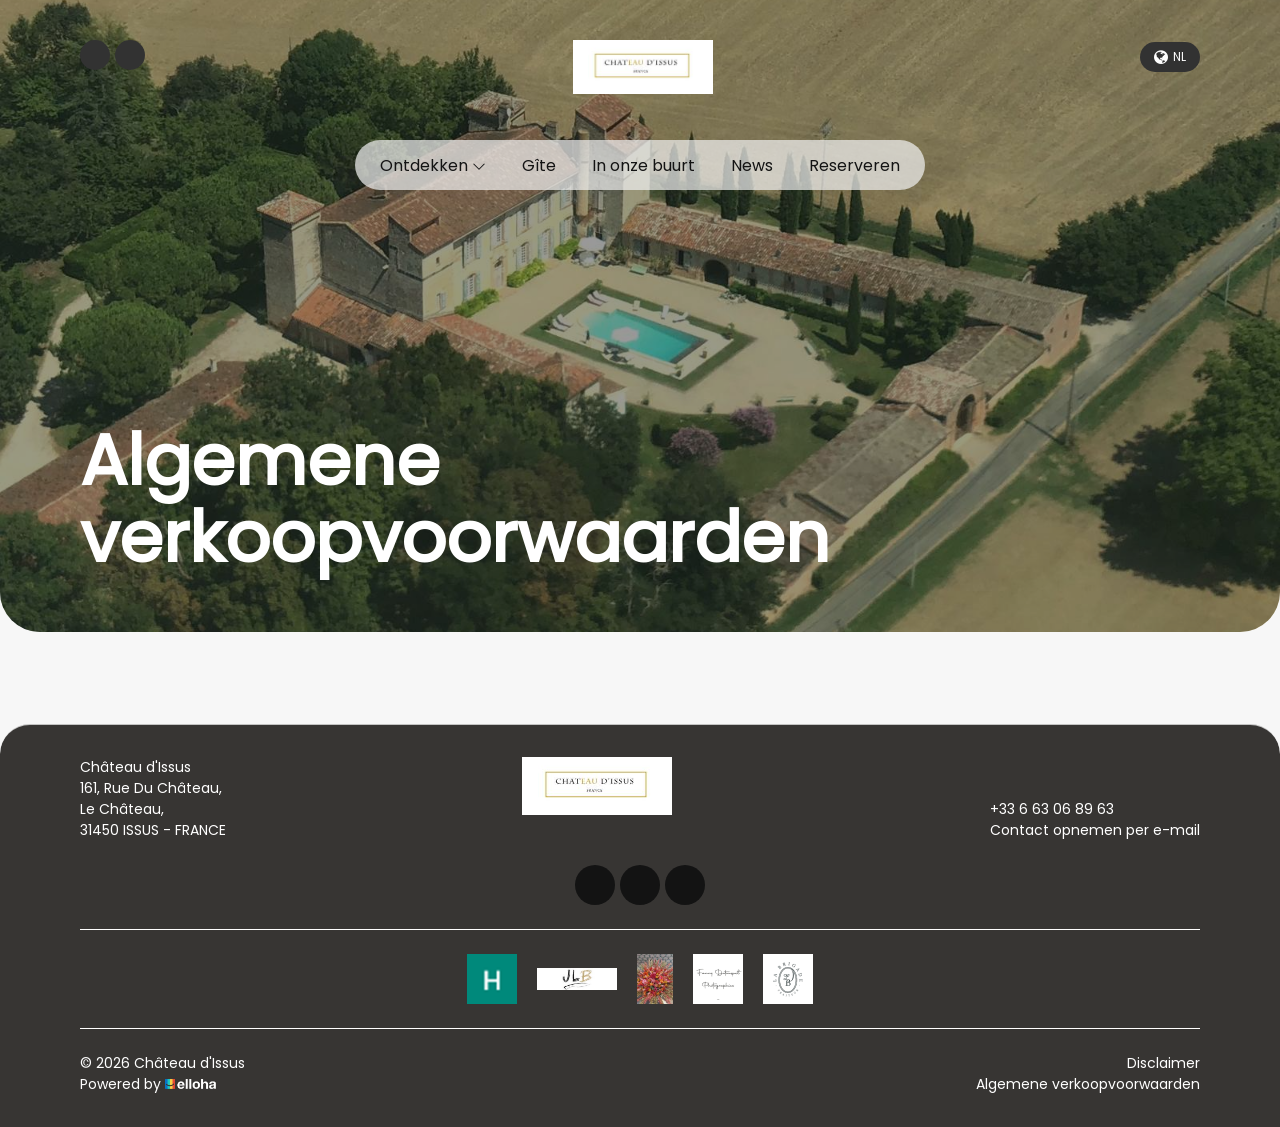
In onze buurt (643, 165)
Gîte (539, 165)
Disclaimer (1163, 1063)
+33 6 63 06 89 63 (1040, 809)
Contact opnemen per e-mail (1083, 830)
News (752, 165)
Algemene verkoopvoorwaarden (1088, 1084)
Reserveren (854, 165)
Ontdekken (433, 165)
